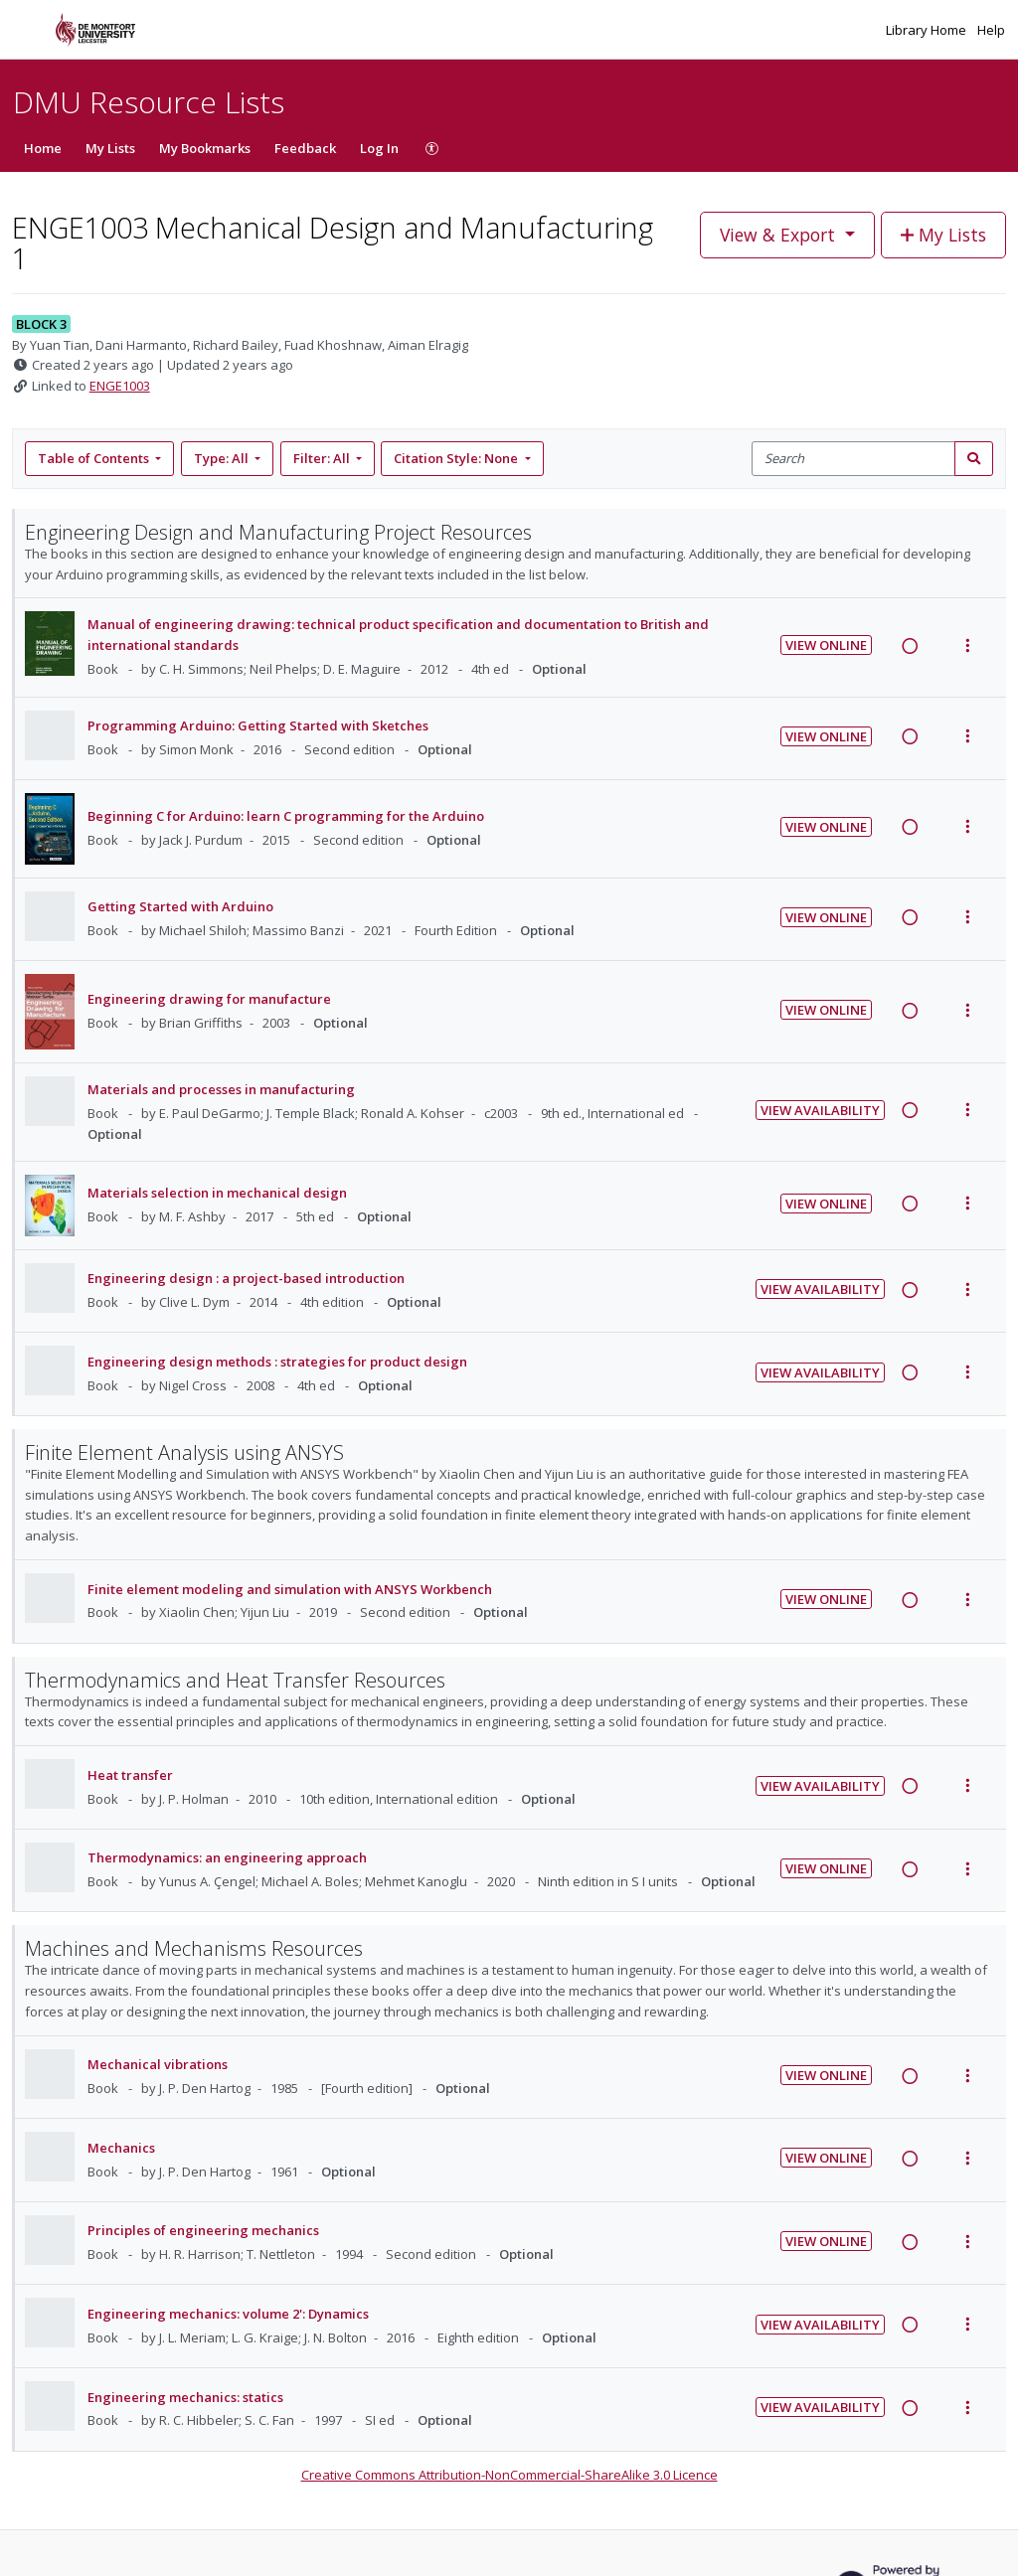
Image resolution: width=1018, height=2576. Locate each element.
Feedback (305, 148)
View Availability (820, 1110)
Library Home (927, 30)
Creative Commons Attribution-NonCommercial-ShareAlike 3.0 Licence (509, 2475)
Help (991, 30)
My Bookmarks (205, 148)
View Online (826, 645)
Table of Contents (95, 458)
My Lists (110, 148)
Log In (379, 148)
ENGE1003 (119, 386)
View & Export (780, 234)
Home (43, 148)
